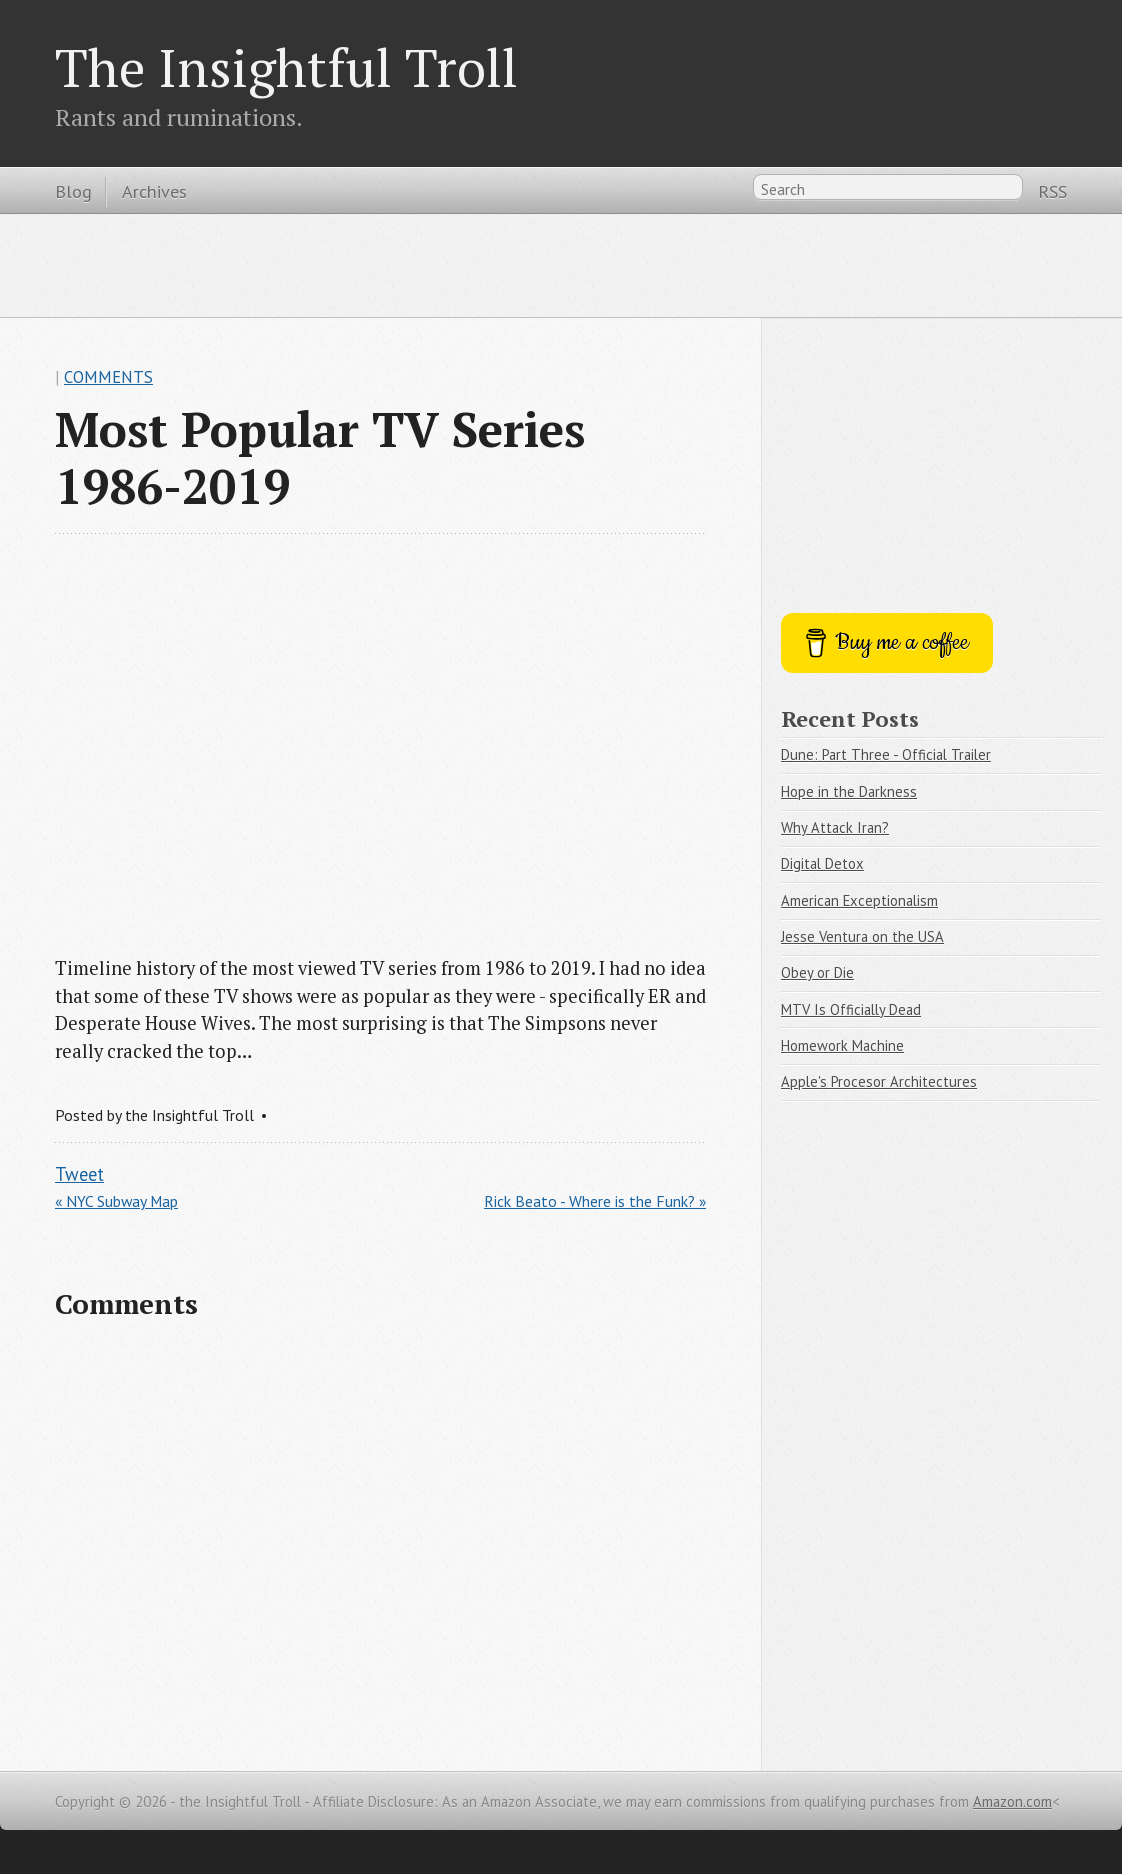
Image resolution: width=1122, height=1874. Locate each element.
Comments (108, 377)
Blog (73, 191)
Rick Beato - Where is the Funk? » (595, 1201)
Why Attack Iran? (835, 827)
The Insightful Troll (286, 67)
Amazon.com (1012, 1801)
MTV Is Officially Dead (851, 1009)
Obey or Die (817, 972)
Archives (154, 191)
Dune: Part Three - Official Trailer (886, 754)
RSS (1052, 191)
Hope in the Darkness (849, 791)
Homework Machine (842, 1045)
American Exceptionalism (859, 900)
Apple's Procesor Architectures (879, 1081)
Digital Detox (822, 863)
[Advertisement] (561, 264)
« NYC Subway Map (116, 1201)
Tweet (79, 1174)
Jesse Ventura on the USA (862, 936)
